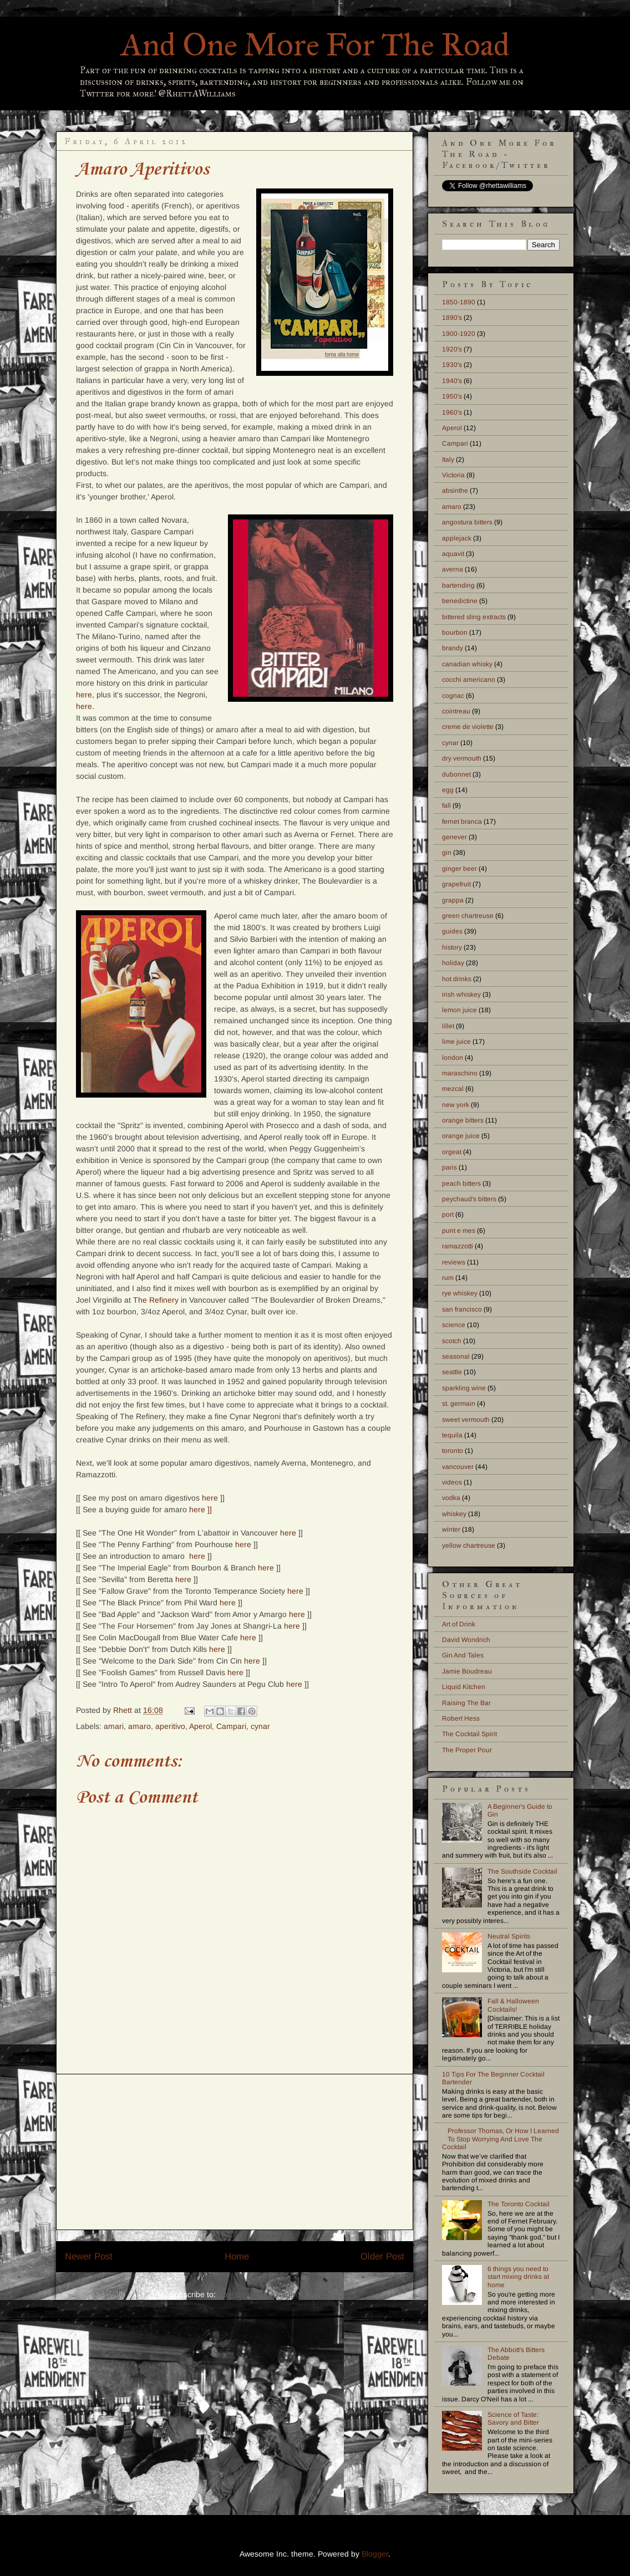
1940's (452, 381)
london (452, 1058)
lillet (448, 1026)
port (448, 1214)
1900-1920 (458, 334)
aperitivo (170, 1726)
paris (449, 1167)
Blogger (375, 2553)
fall (446, 805)
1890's (452, 318)
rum (448, 1278)
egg (448, 790)
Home (237, 2256)
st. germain (458, 1403)
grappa (453, 900)
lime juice (456, 1041)
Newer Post (89, 2256)
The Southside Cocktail (522, 1871)
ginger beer (459, 869)
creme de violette (468, 727)
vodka (451, 1498)
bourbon (455, 632)
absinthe (455, 490)
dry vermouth (461, 758)
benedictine (459, 601)
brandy (452, 648)
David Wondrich (466, 1640)
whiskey (454, 1514)
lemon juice (459, 1010)
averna (452, 569)
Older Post (382, 2256)
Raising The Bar (466, 1703)
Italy (448, 459)
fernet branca (462, 821)
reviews (453, 1262)
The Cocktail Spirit (469, 1734)
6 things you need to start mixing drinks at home (518, 2277)
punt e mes (458, 1231)
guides (452, 931)
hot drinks (456, 979)
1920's (452, 349)
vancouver (458, 1467)
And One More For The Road (315, 44)
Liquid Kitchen (463, 1687)
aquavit (453, 554)
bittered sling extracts (474, 617)
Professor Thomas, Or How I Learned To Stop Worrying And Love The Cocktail (500, 2139)
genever (454, 837)
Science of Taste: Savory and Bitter (513, 2418)
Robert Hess (461, 1718)
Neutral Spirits (508, 1936)
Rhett (123, 1710)
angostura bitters (467, 522)
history (452, 947)
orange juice (461, 1136)
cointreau (456, 711)
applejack (456, 538)
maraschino (459, 1073)
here (84, 694)
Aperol (200, 1726)
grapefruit (456, 884)
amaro (139, 1726)
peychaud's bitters (469, 1199)
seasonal (456, 1356)
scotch (451, 1341)
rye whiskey (459, 1293)
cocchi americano (468, 679)
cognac (453, 696)
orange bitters (463, 1120)
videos (452, 1482)
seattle (452, 1372)
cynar (260, 1726)
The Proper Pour (467, 1750)
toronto (452, 1451)
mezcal (453, 1089)
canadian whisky (467, 664)
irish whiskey (461, 994)
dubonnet (456, 774)
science (453, 1325)
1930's (452, 365)
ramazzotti (457, 1246)
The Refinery (156, 1299)
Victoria (453, 475)
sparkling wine (464, 1388)
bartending (458, 585)
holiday (453, 963)
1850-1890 (458, 302)
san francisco (462, 1309)
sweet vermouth (466, 1420)
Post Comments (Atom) (259, 2294)
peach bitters (461, 1183)
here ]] (200, 1509)
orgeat (451, 1152)
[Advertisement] (234, 2152)
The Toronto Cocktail (518, 2204)
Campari (231, 1726)
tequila (452, 1435)
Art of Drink (458, 1624)
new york (455, 1105)
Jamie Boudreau (467, 1671)
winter (451, 1529)
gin (446, 852)
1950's (452, 396)
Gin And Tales (463, 1655)
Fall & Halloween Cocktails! (513, 2005)
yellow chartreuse (468, 1545)
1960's (452, 412)
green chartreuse (468, 916)
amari (114, 1726)
